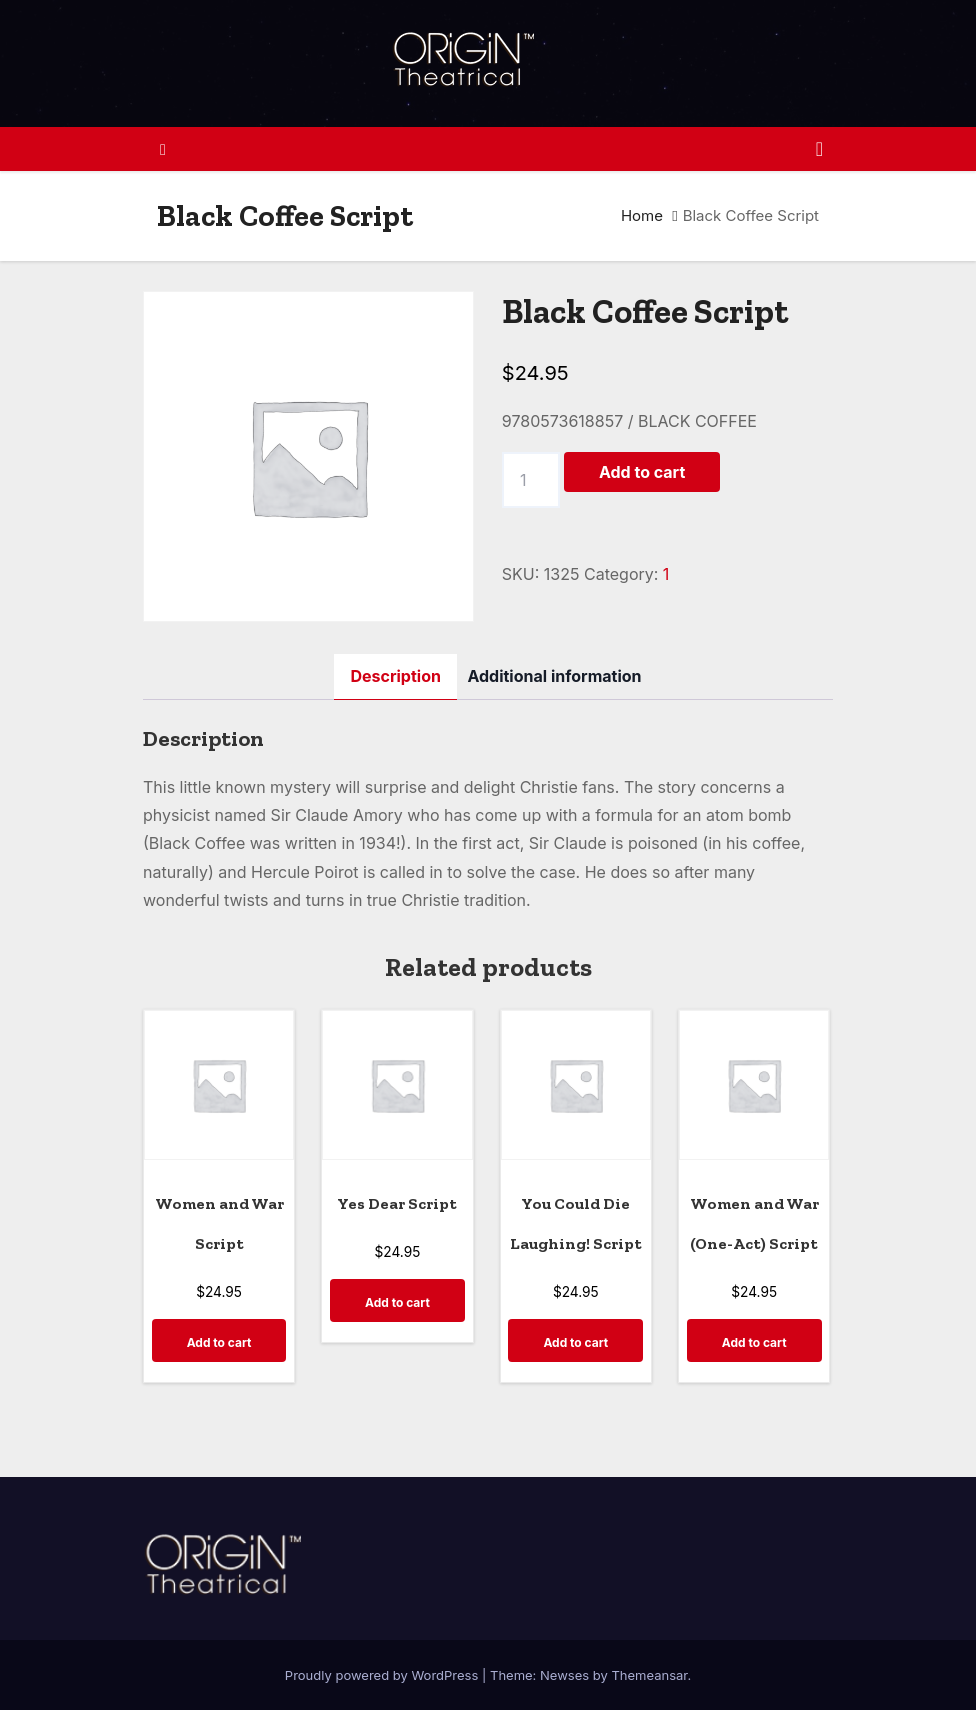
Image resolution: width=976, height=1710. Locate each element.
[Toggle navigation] (819, 149)
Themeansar (649, 1675)
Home (642, 215)
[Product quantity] (531, 480)
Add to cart (642, 472)
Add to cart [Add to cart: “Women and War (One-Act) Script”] (754, 1342)
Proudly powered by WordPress (383, 1675)
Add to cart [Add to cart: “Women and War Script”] (219, 1342)
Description (395, 676)
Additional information (554, 676)
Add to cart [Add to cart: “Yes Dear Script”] (397, 1302)
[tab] (395, 676)
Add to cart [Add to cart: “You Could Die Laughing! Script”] (575, 1342)
